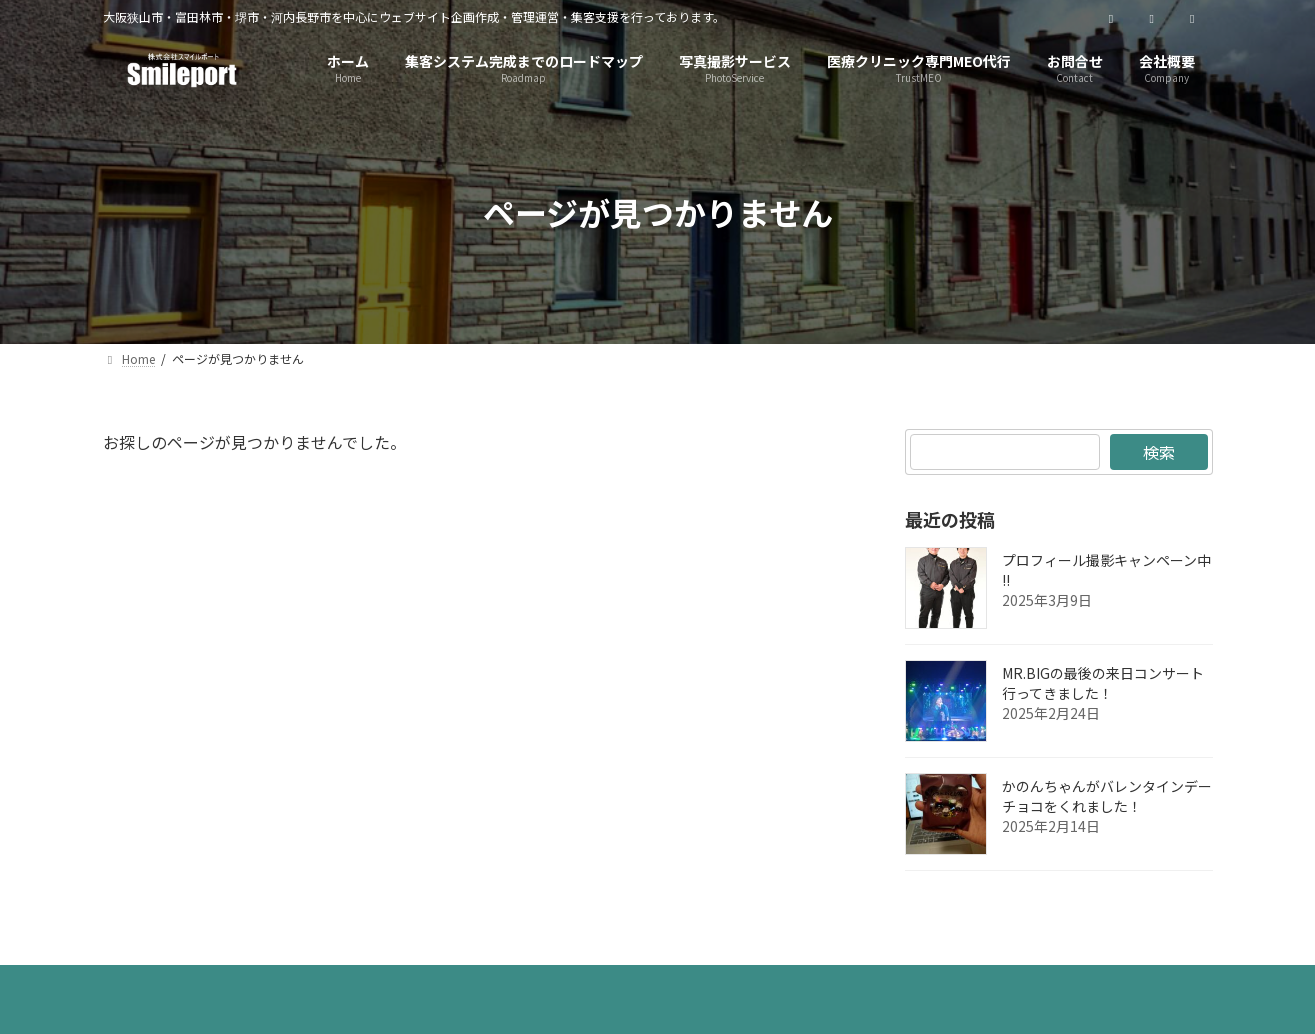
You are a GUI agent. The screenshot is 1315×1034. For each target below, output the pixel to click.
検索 (1159, 452)
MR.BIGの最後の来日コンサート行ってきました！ (1103, 683)
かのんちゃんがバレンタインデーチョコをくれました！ (1107, 796)
